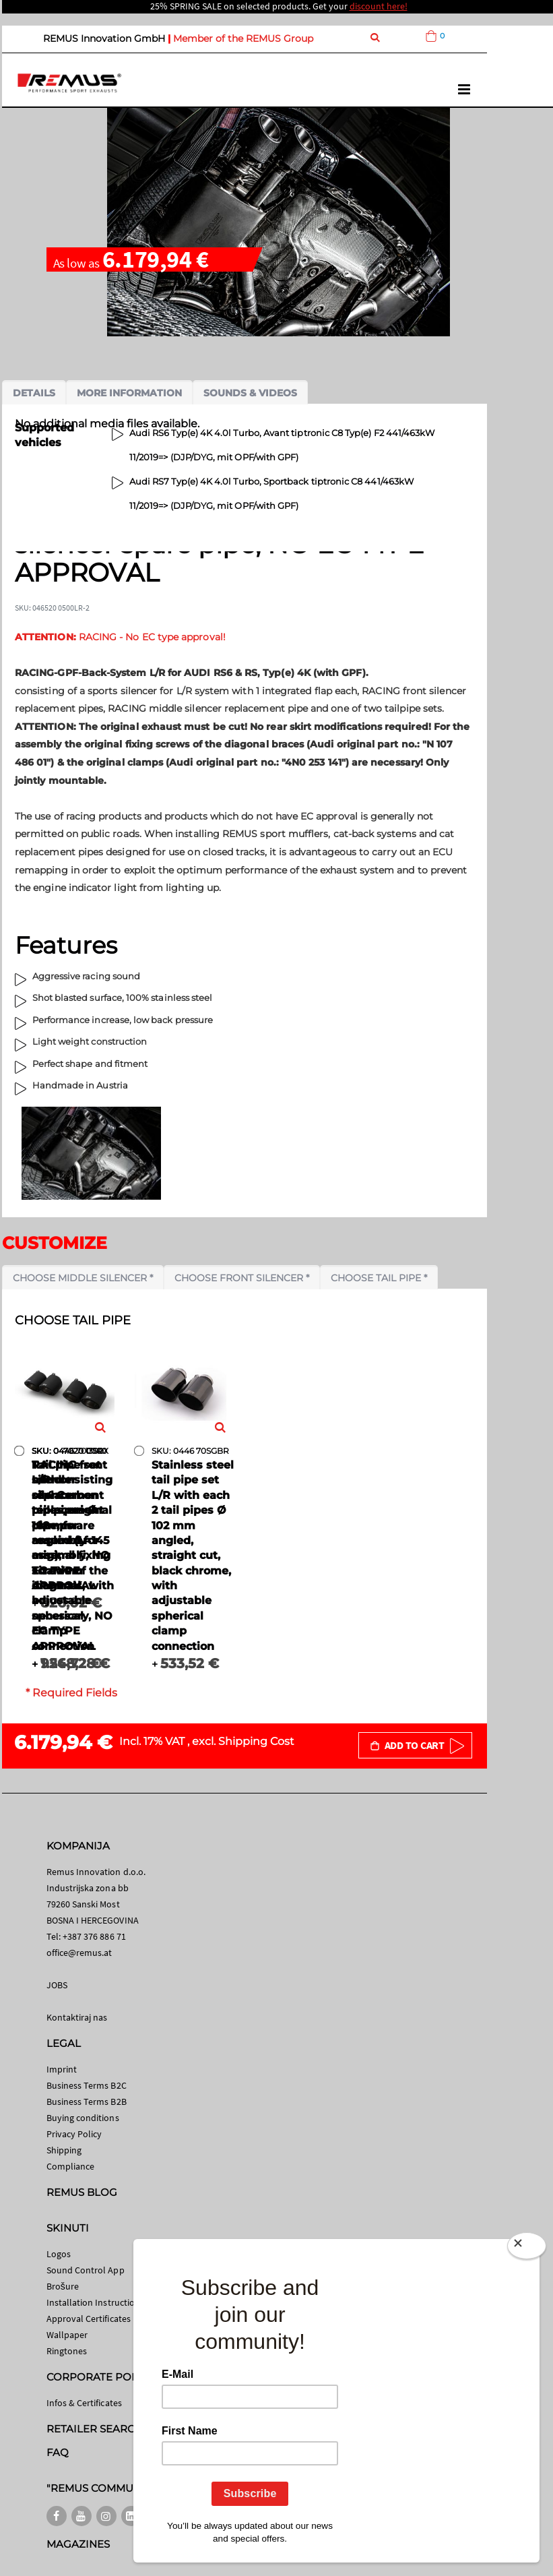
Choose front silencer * (241, 1278)
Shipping (64, 2150)
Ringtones (67, 2351)
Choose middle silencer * (83, 1278)
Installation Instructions (95, 2302)
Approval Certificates (88, 2318)
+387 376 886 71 (94, 1936)
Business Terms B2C (86, 2085)
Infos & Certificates (84, 2403)
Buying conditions (82, 2118)
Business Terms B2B (86, 2101)
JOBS (56, 1985)
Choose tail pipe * (379, 1278)
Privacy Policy (74, 2134)
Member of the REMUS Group (243, 38)
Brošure (62, 2286)
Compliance (70, 2166)
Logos (58, 2254)
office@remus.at (79, 1952)
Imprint (61, 2069)
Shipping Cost (256, 1741)
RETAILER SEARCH (94, 2428)
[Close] (526, 2248)
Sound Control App (85, 2270)
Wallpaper (67, 2335)
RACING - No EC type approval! (120, 637)
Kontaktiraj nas (77, 2017)
